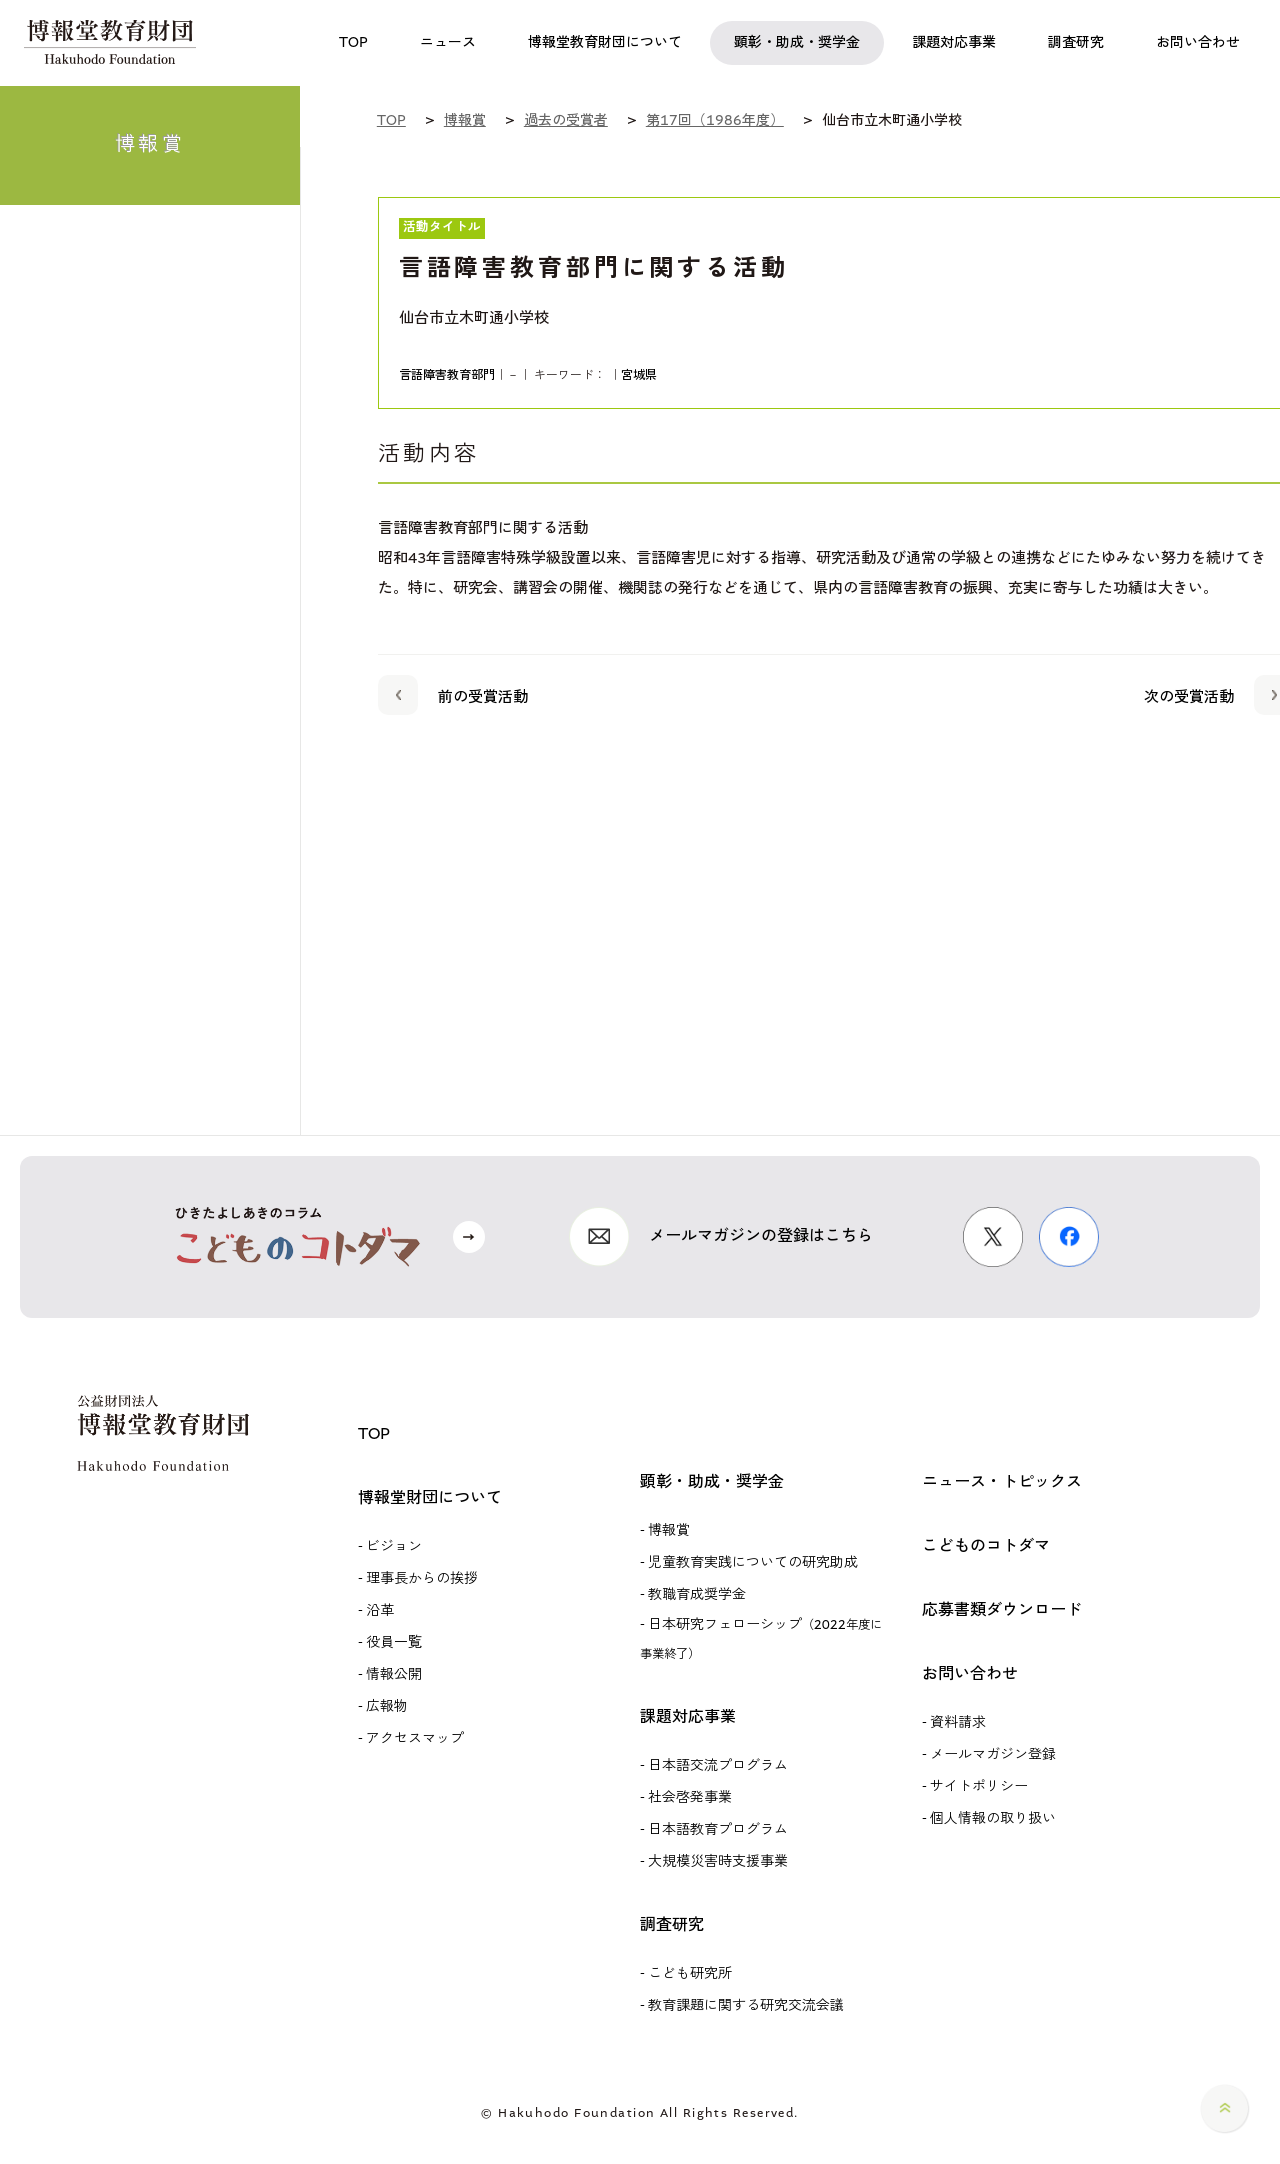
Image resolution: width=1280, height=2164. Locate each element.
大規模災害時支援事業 (718, 1862)
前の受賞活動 (453, 694)
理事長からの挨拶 (422, 1579)
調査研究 (672, 1925)
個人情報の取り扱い (993, 1819)
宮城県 (639, 375)
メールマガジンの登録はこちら (761, 1236)
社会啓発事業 (690, 1798)
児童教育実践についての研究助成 (753, 1563)
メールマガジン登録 (993, 1755)
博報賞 (669, 1531)
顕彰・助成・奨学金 (712, 1482)
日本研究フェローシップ (761, 1639)
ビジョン (394, 1547)
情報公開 (394, 1675)
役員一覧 (394, 1643)
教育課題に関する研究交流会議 (746, 2006)
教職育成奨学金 (697, 1595)
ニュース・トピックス (1002, 1482)
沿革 (380, 1611)
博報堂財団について (430, 1498)
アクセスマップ (415, 1739)
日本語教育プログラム (718, 1830)
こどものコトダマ (986, 1546)
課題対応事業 (688, 1717)
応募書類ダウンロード (1002, 1610)
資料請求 (958, 1723)
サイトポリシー (979, 1787)
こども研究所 (690, 1974)
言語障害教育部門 (447, 375)
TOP (374, 1434)
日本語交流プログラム (718, 1766)
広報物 (387, 1707)
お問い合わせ (970, 1674)
